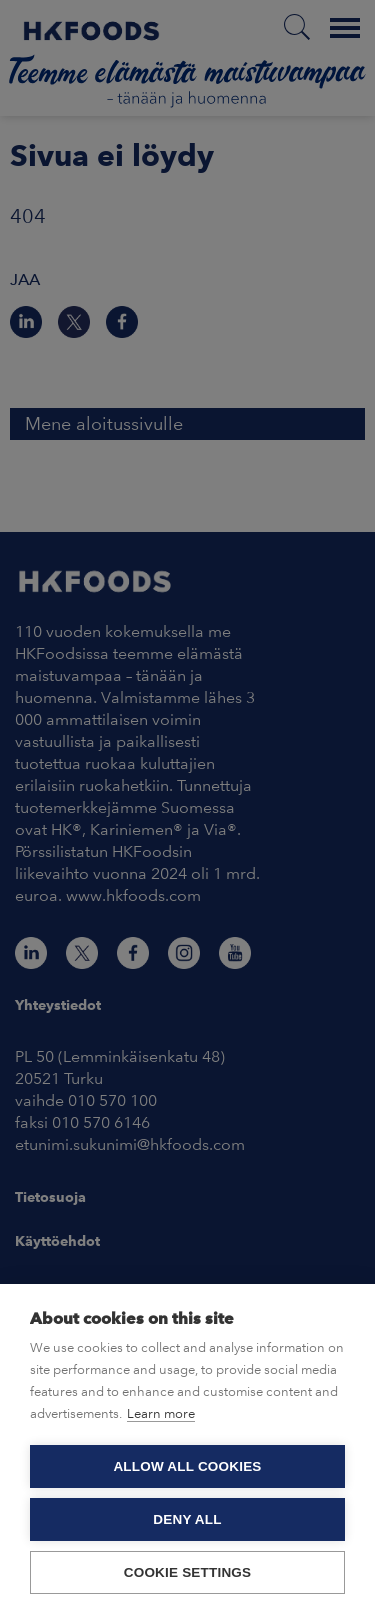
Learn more (161, 1413)
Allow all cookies (187, 1466)
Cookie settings (188, 1572)
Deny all (187, 1519)
